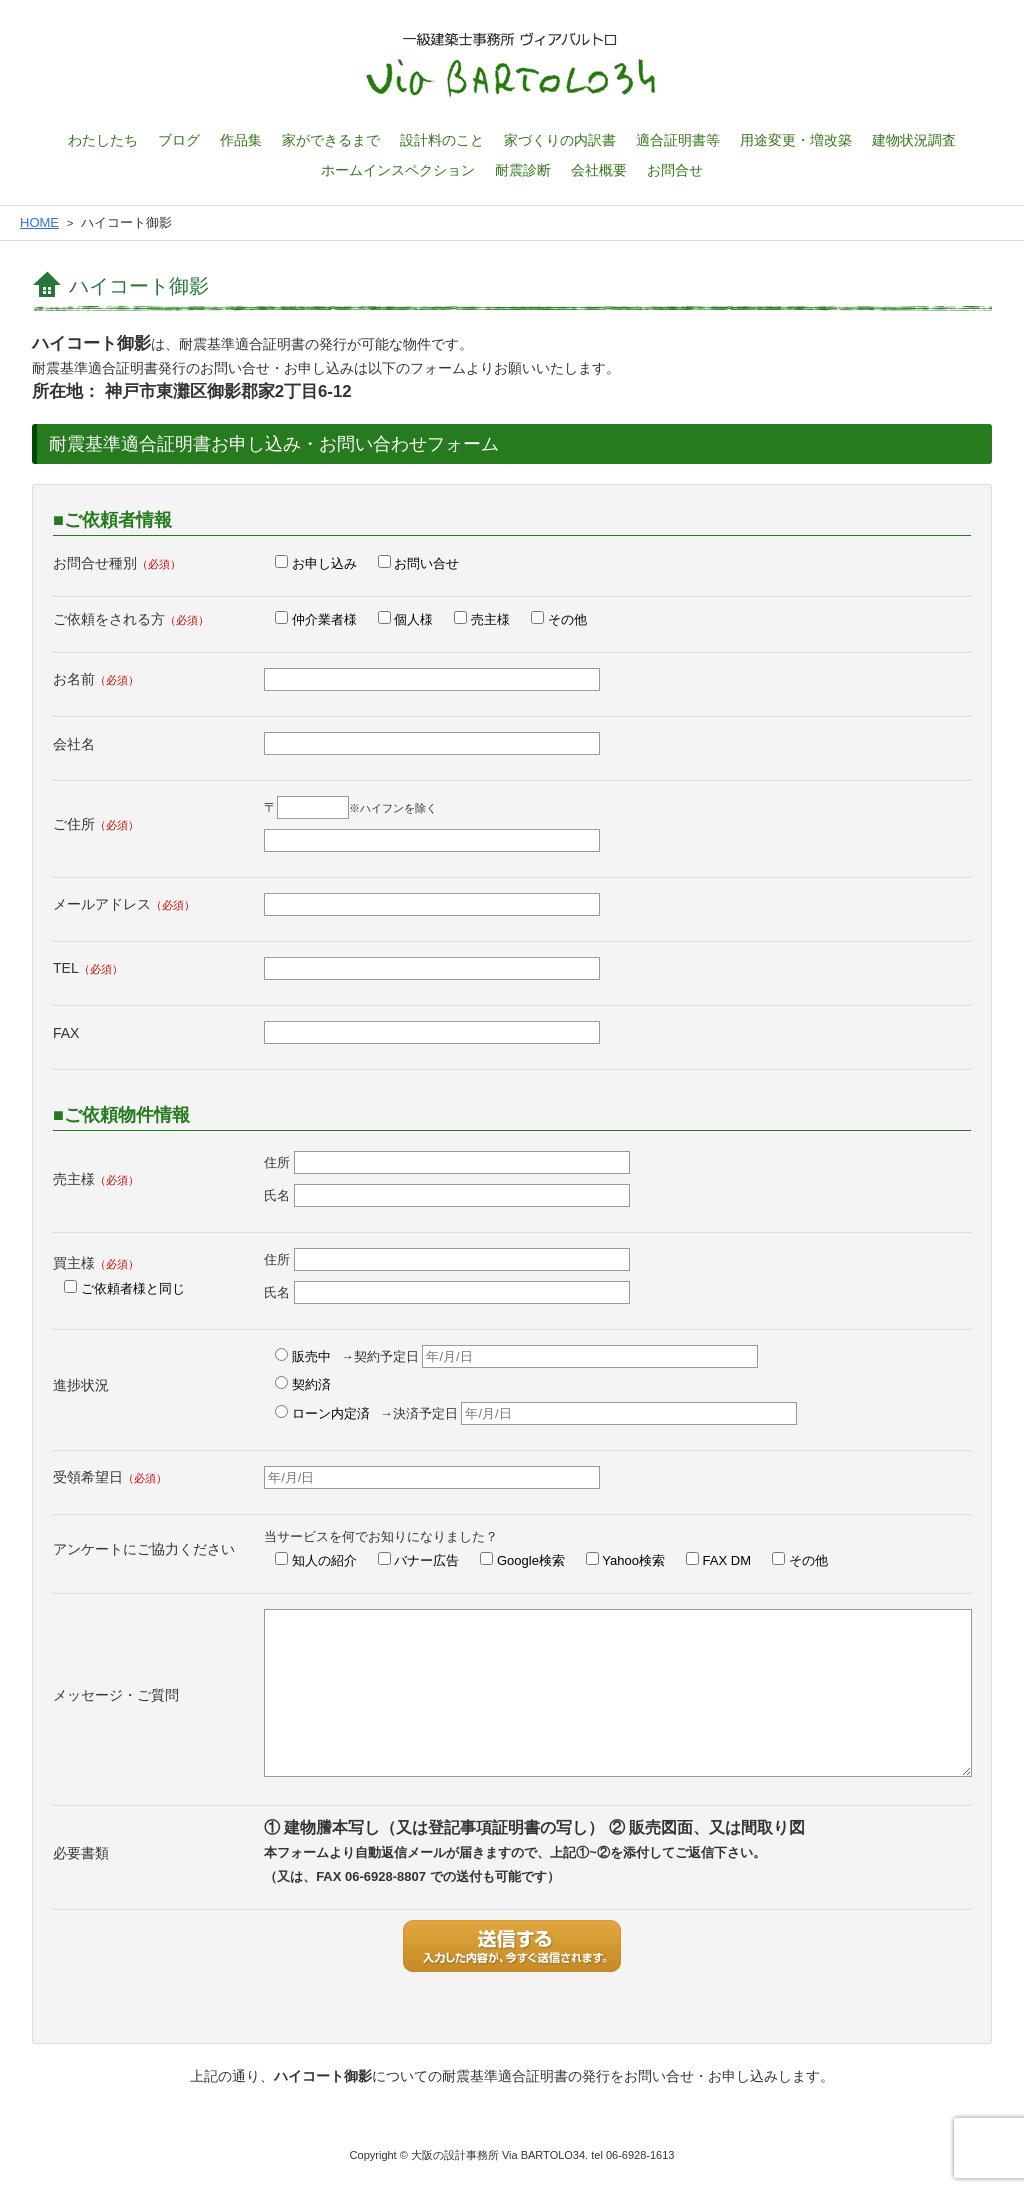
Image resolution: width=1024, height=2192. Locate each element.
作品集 (241, 140)
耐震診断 (523, 170)
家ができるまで (331, 140)
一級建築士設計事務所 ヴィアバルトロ (512, 65)
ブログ (179, 140)
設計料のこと (442, 140)
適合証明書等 (678, 140)
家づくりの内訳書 (560, 140)
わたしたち (103, 140)
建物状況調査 (914, 140)
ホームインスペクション (398, 170)
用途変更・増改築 (796, 140)
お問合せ (675, 170)
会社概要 (599, 170)
